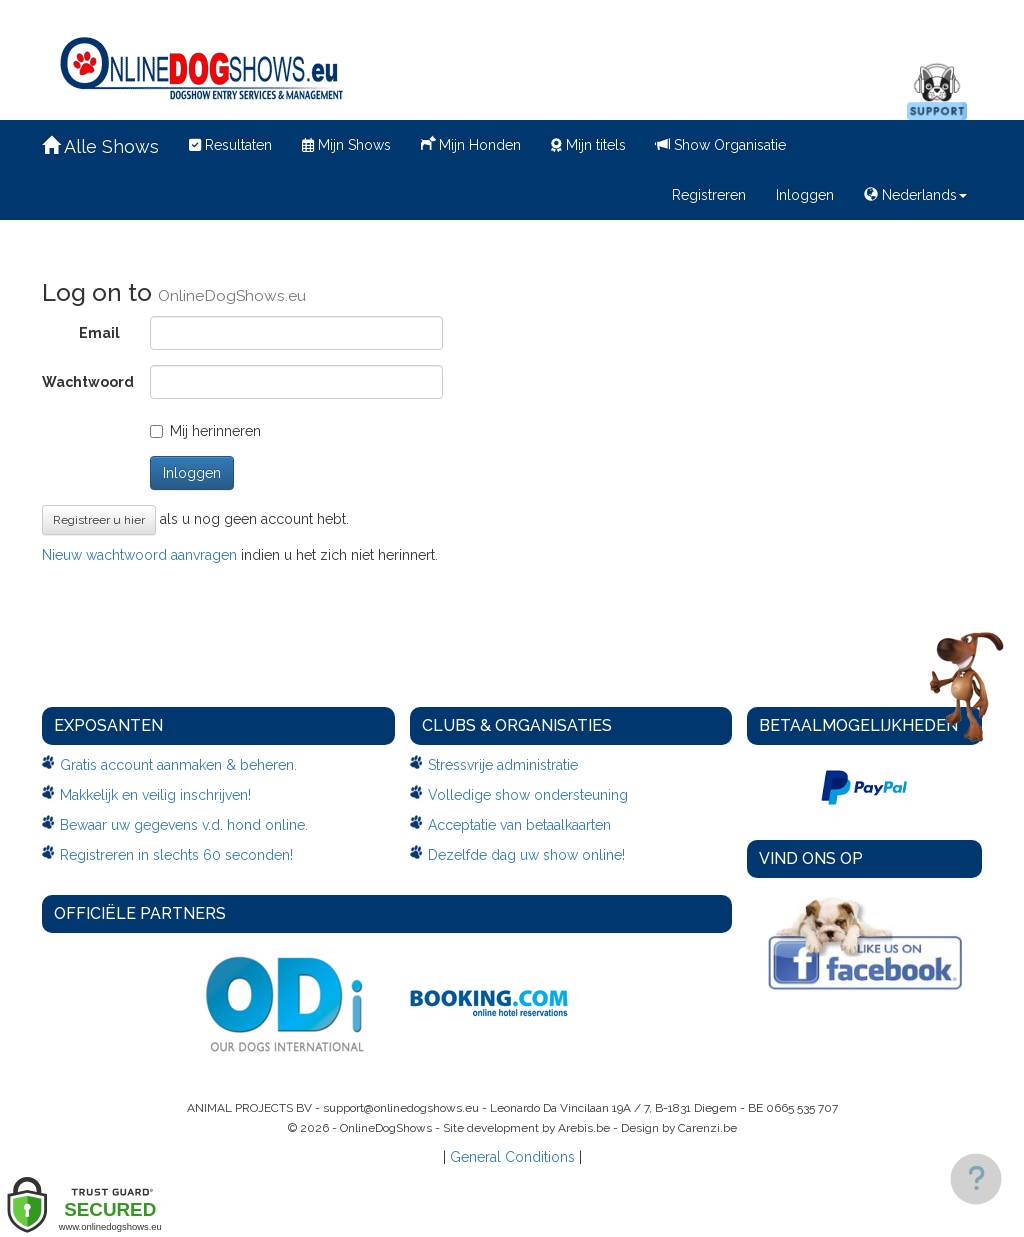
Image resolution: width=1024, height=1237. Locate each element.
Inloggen (805, 195)
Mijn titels (588, 145)
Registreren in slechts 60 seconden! (176, 855)
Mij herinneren (205, 431)
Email (99, 333)
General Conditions (512, 1157)
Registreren (709, 195)
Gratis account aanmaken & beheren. (178, 765)
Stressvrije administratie (503, 765)
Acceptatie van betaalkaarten (519, 825)
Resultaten (230, 145)
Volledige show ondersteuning (528, 795)
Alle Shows (100, 146)
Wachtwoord (88, 382)
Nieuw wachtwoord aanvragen (139, 555)
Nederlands (915, 195)
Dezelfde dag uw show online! (526, 855)
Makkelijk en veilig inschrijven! (155, 795)
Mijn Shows (346, 145)
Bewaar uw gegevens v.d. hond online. (184, 825)
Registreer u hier (99, 520)
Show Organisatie (721, 145)
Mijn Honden (471, 143)
